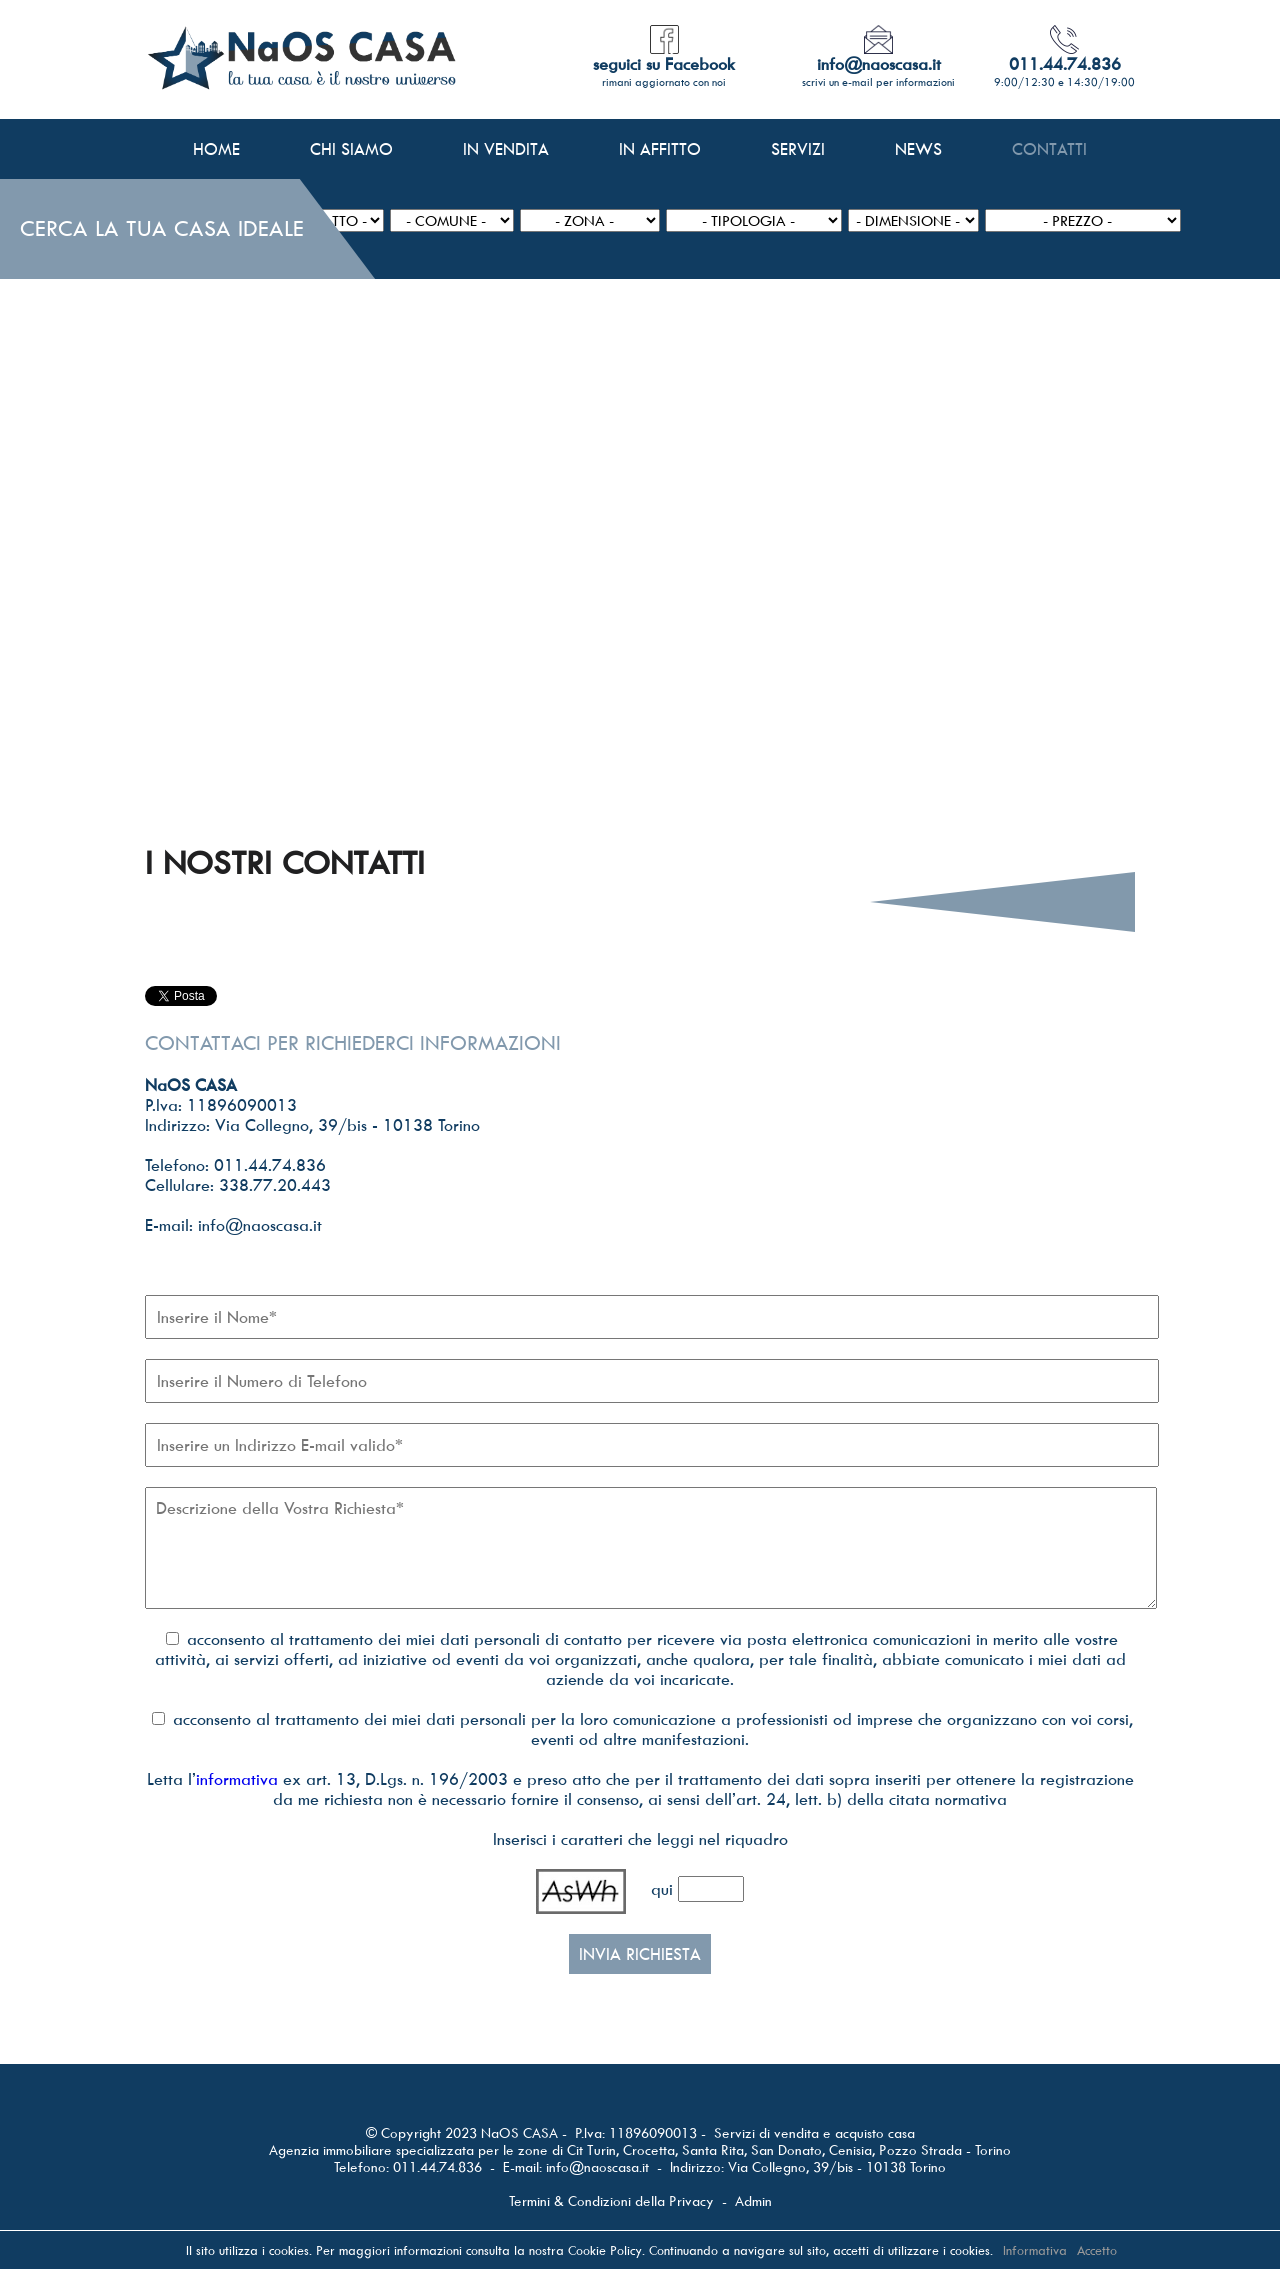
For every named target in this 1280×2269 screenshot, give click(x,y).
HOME (216, 149)
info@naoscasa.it (597, 2166)
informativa (237, 1779)
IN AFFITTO (660, 149)
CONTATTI (1049, 149)
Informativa (1035, 2250)
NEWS (918, 149)
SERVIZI (798, 149)
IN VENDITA (506, 149)
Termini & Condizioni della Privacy (611, 2200)
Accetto (1097, 2250)
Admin (753, 2200)
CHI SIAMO (351, 149)
